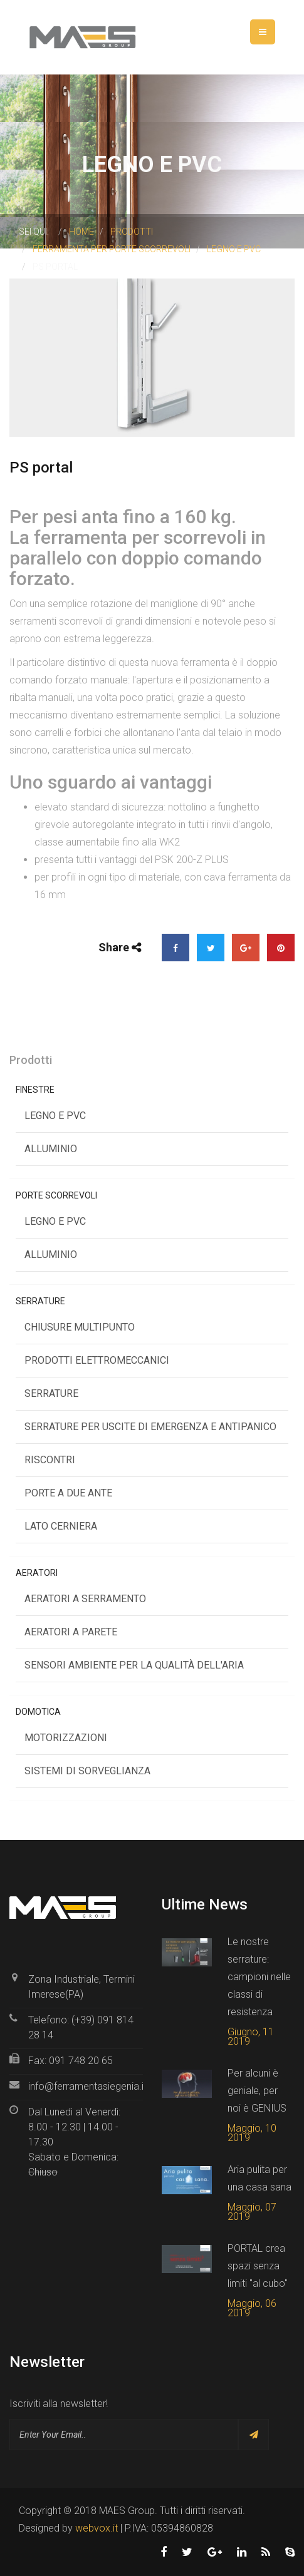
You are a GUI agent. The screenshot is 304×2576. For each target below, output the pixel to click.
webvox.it (96, 2528)
